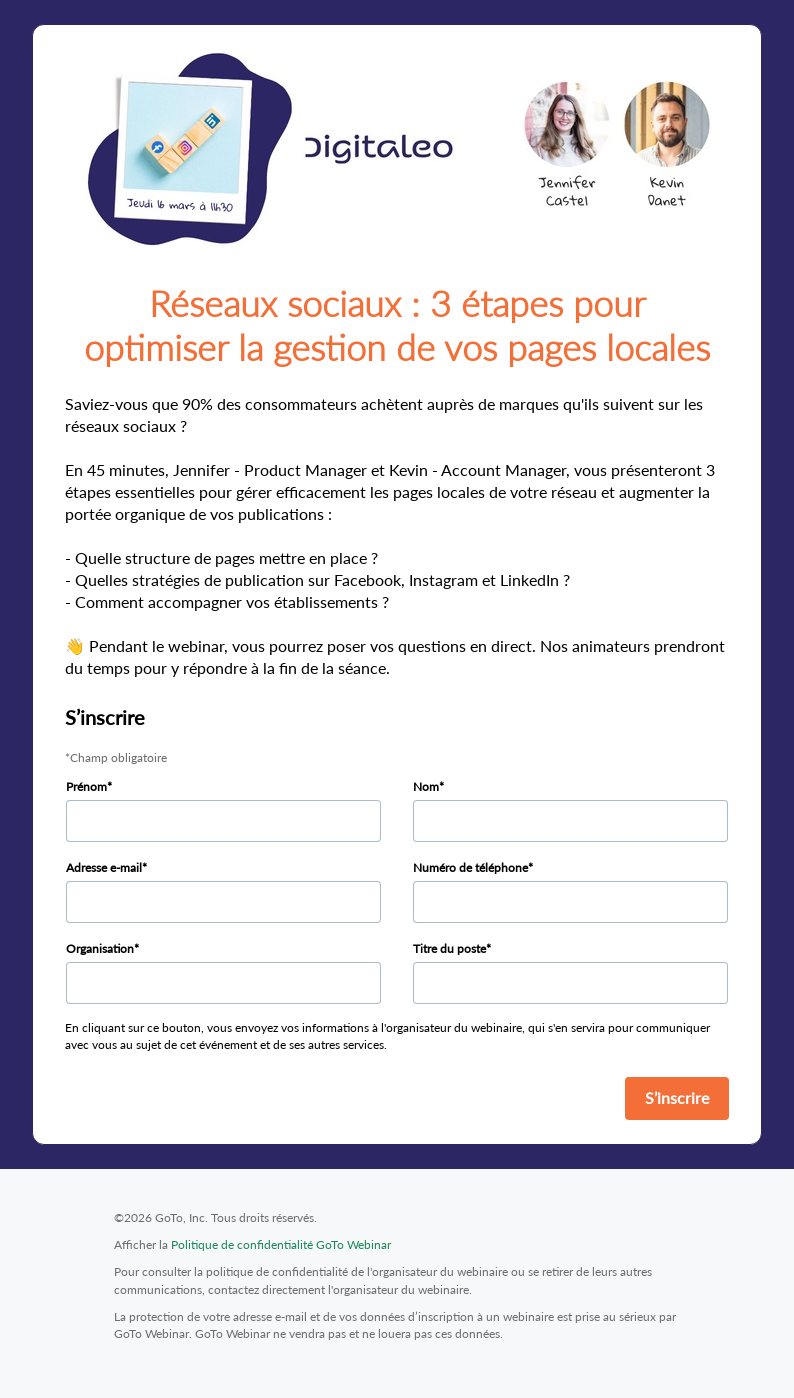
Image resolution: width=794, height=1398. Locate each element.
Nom (426, 786)
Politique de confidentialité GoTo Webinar (281, 1244)
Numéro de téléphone (470, 867)
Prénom (86, 786)
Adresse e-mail (104, 867)
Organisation (100, 948)
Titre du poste (449, 948)
